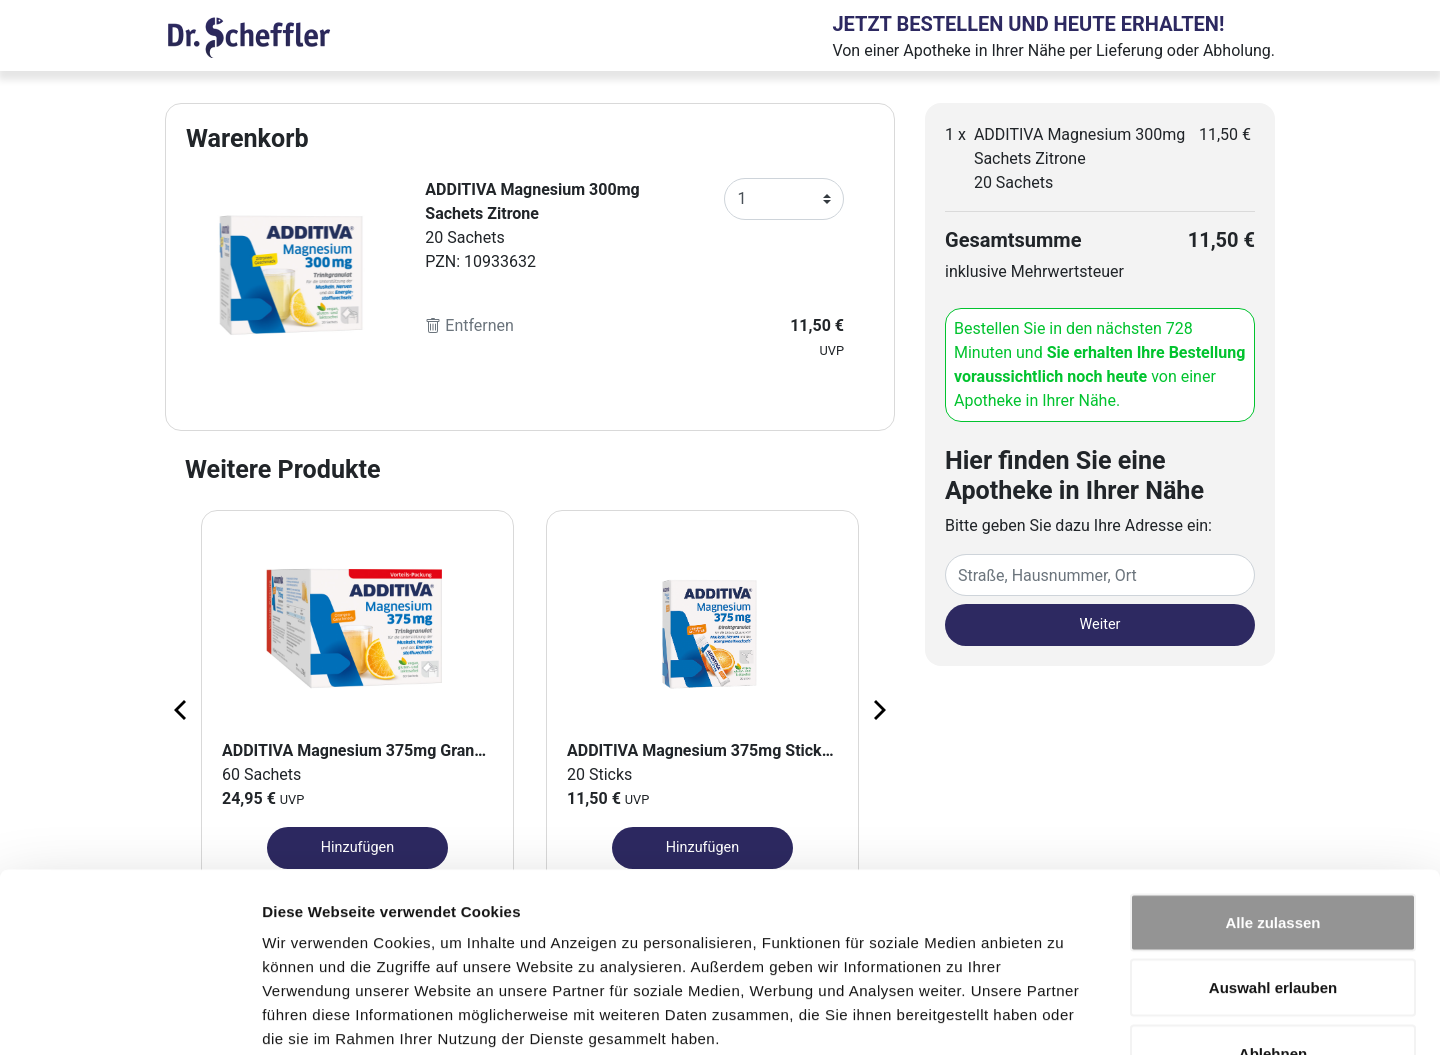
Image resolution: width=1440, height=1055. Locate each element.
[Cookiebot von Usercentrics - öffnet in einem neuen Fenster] (129, 1016)
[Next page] (878, 709)
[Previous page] (182, 709)
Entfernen (469, 325)
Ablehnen (1273, 923)
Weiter (1100, 624)
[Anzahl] (784, 199)
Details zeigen (1063, 1015)
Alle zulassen (1272, 792)
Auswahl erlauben (1273, 858)
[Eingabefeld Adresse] (1100, 575)
